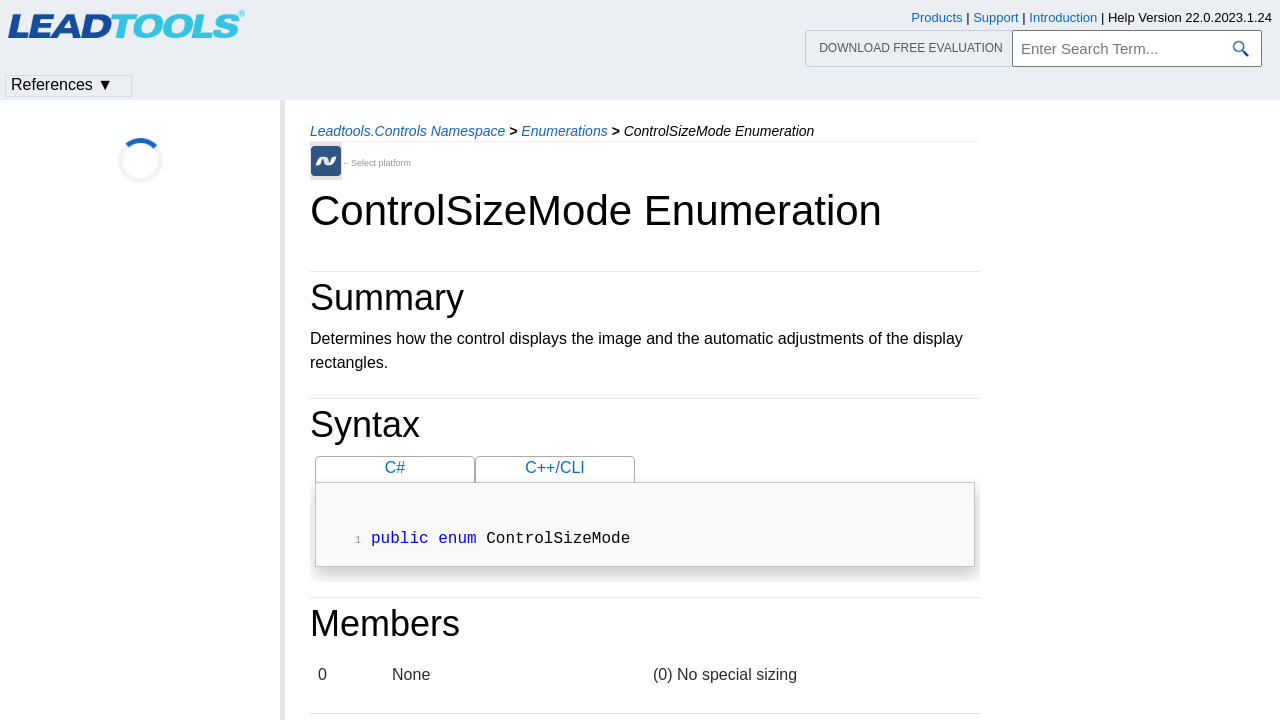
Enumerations (564, 131)
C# (395, 467)
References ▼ (62, 84)
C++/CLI (555, 467)
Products (936, 17)
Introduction (1063, 17)
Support (996, 17)
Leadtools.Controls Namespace (407, 131)
